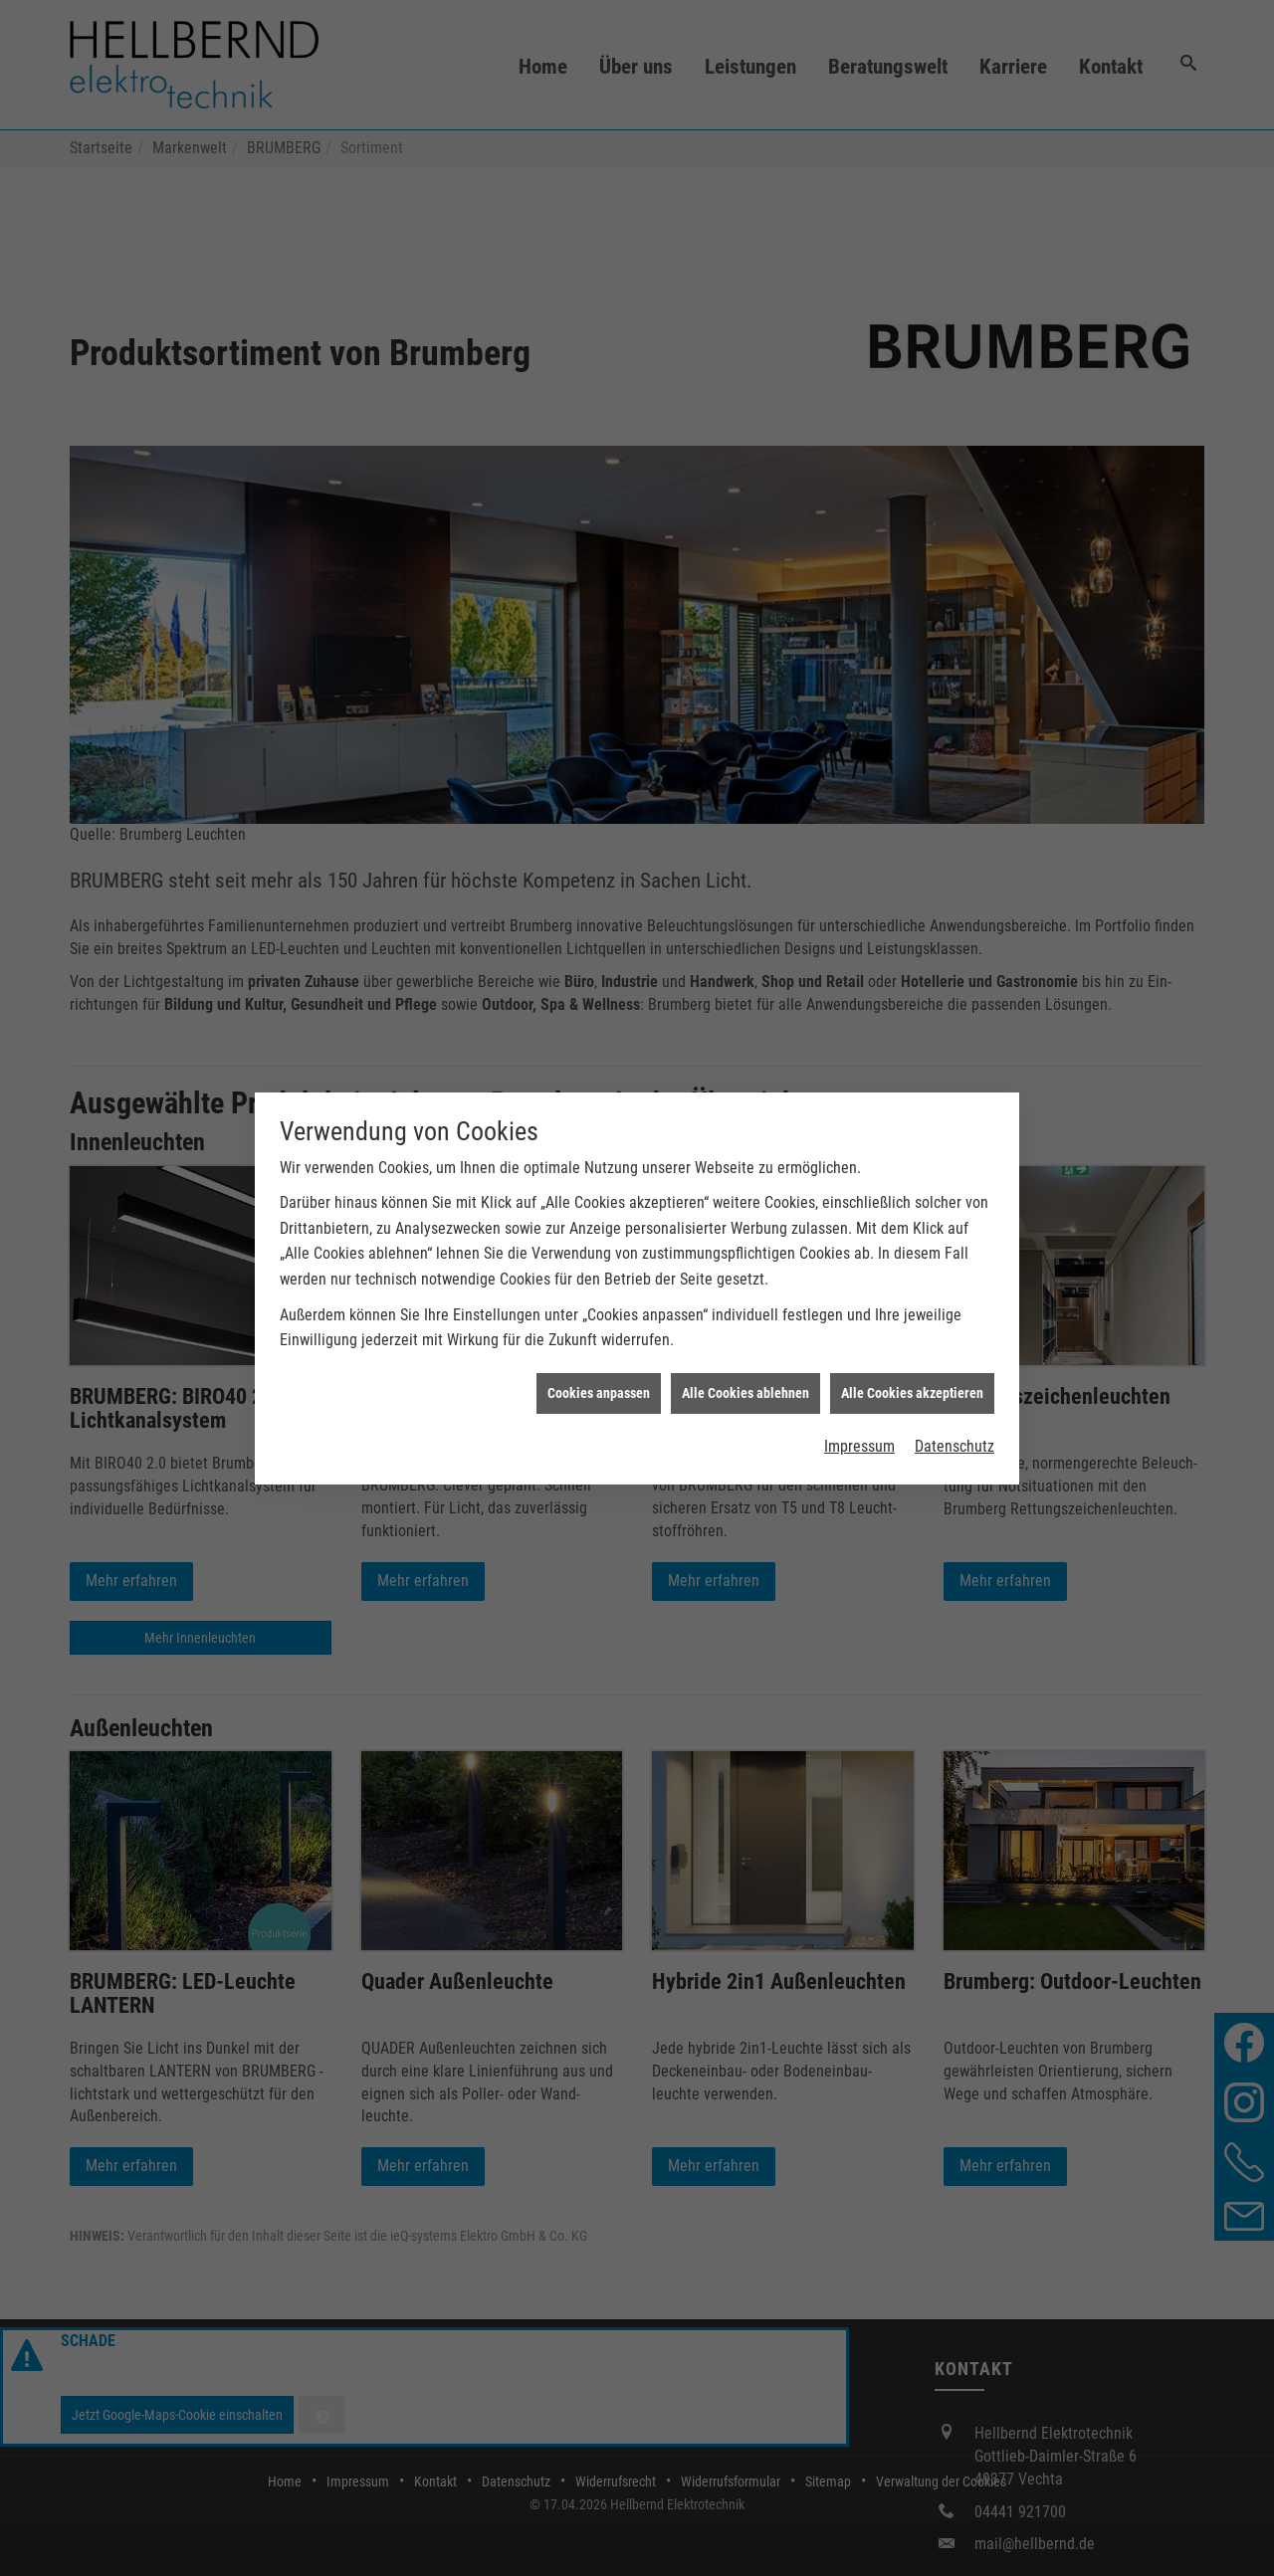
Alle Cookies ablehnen (745, 1384)
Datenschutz (954, 1438)
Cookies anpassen (598, 1384)
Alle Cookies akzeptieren (912, 1384)
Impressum (859, 1438)
